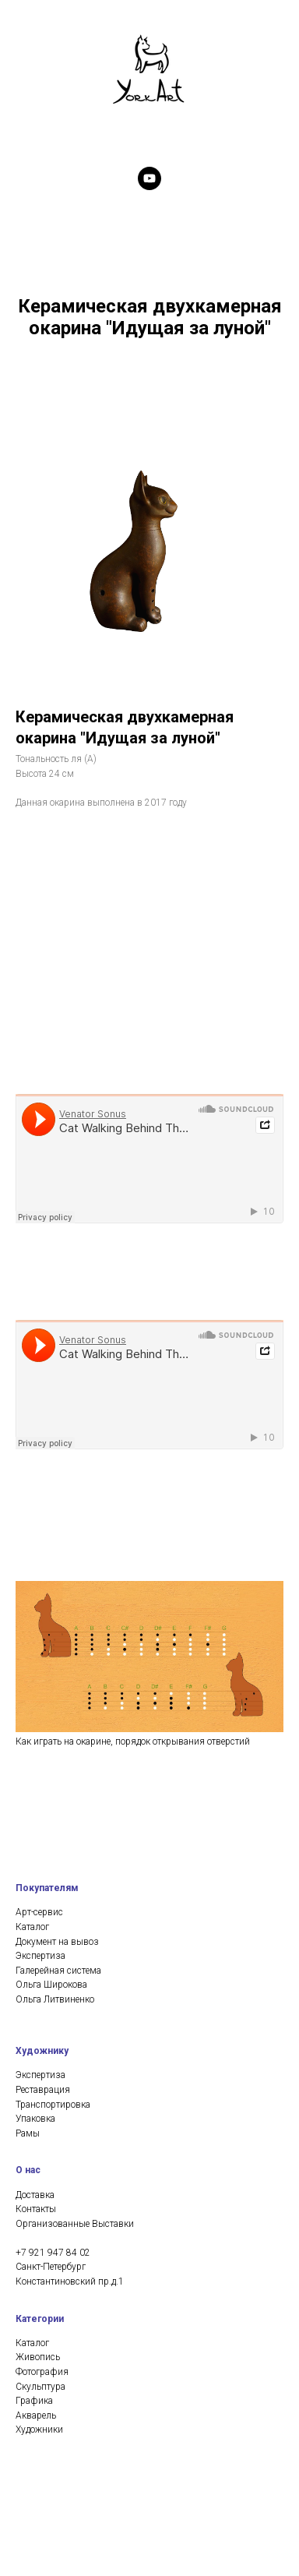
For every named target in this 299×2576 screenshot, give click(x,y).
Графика (34, 2201)
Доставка (35, 1994)
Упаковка (35, 1919)
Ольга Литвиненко (55, 1799)
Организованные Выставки (75, 2023)
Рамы (28, 1933)
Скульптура (40, 2186)
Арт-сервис (39, 1712)
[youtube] (149, 178)
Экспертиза (40, 1756)
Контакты (36, 2008)
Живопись (38, 2157)
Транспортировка (53, 1904)
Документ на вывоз (57, 1741)
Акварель (36, 2215)
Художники (39, 2230)
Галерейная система (58, 1770)
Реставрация (43, 1889)
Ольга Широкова (51, 1785)
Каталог (32, 1726)
